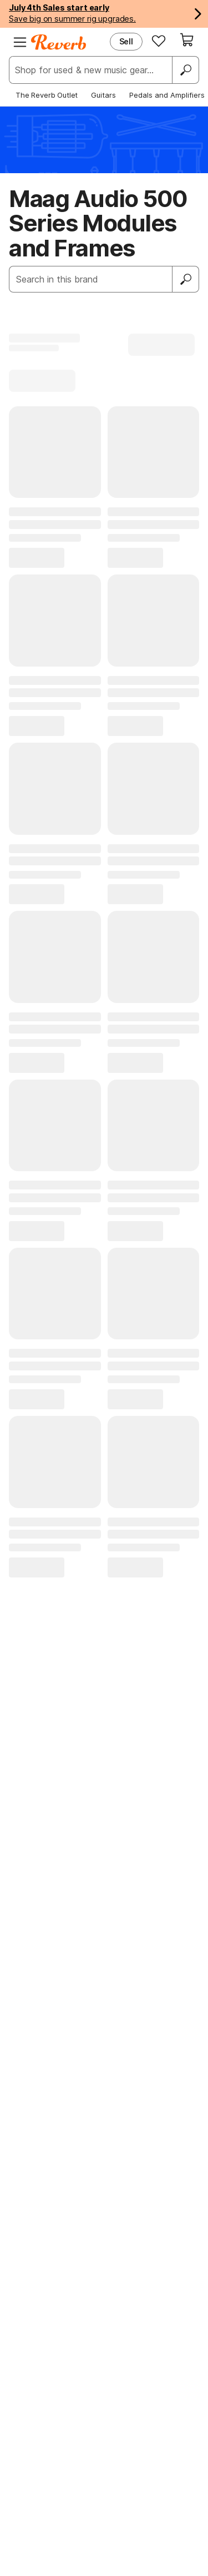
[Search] (185, 70)
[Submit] (186, 279)
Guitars (103, 94)
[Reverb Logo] (59, 42)
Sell (126, 41)
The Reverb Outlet (47, 94)
